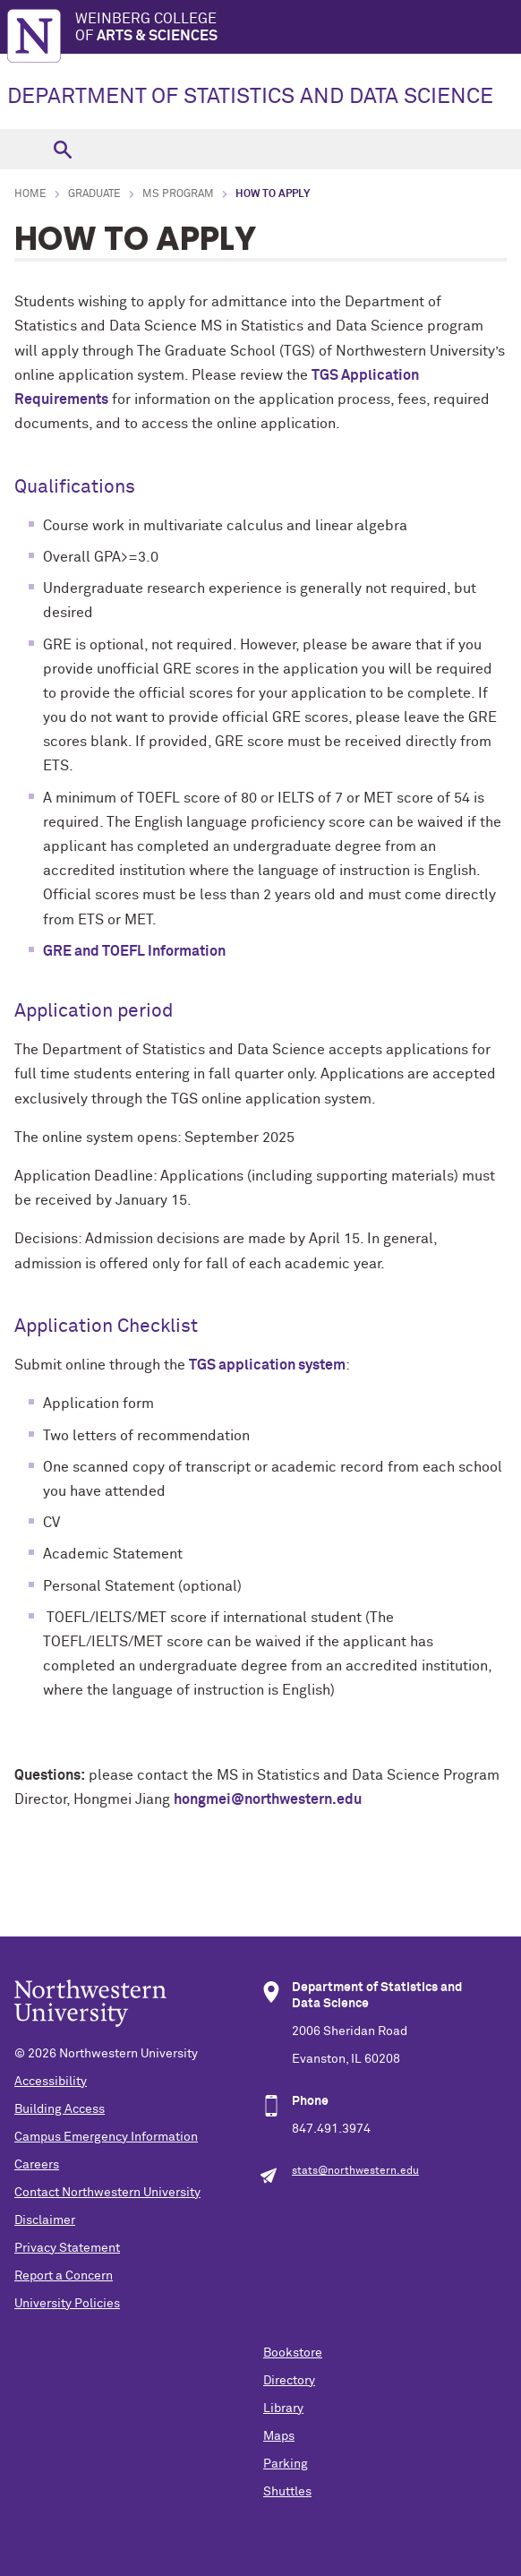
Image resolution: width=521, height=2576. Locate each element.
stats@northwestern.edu (355, 2171)
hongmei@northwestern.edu (268, 1799)
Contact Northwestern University (107, 2192)
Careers (36, 2165)
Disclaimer (44, 2220)
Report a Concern (63, 2276)
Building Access (59, 2109)
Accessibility (50, 2081)
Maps (279, 2436)
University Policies (67, 2303)
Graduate (94, 194)
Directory (289, 2380)
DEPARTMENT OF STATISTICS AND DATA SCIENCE (250, 96)
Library (283, 2408)
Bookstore (292, 2353)
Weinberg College (298, 28)
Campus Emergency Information (106, 2137)
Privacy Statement (67, 2248)
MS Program (178, 194)
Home (30, 194)
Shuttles (287, 2492)
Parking (285, 2464)
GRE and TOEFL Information (134, 951)
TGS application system (267, 1365)
